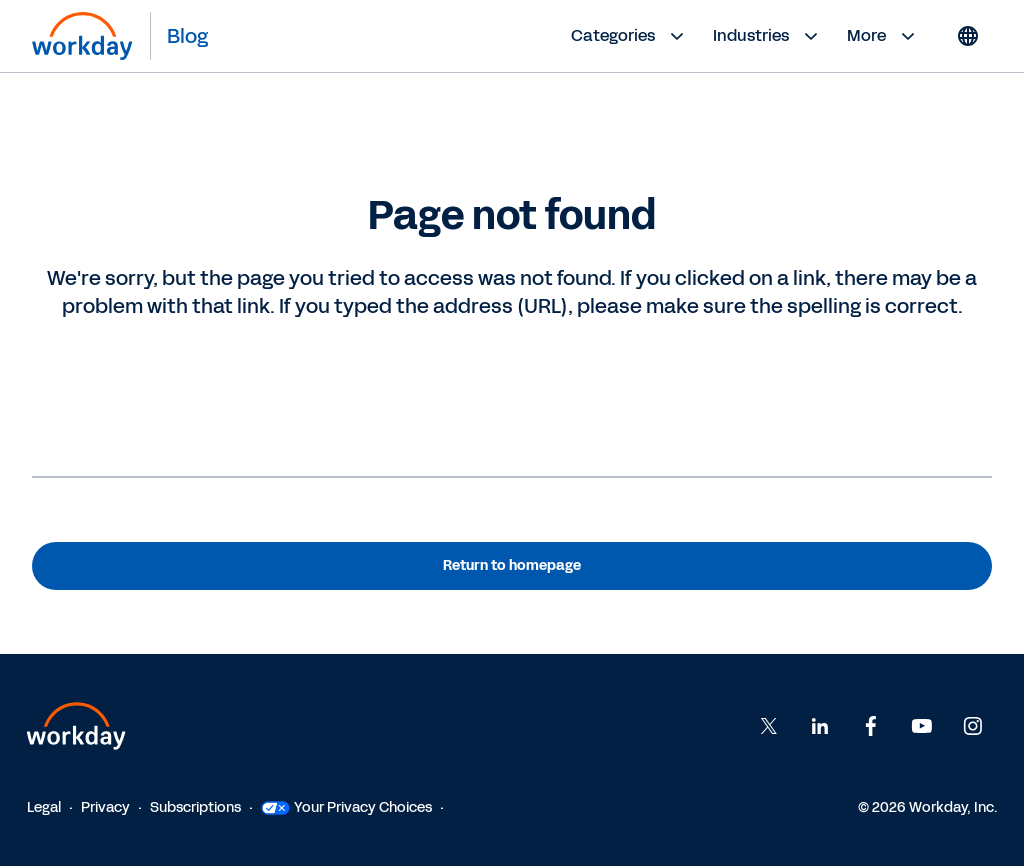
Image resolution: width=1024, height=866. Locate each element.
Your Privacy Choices (346, 807)
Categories (630, 36)
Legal (44, 807)
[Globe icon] (968, 36)
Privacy (105, 807)
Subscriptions (195, 807)
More (883, 36)
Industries (768, 36)
